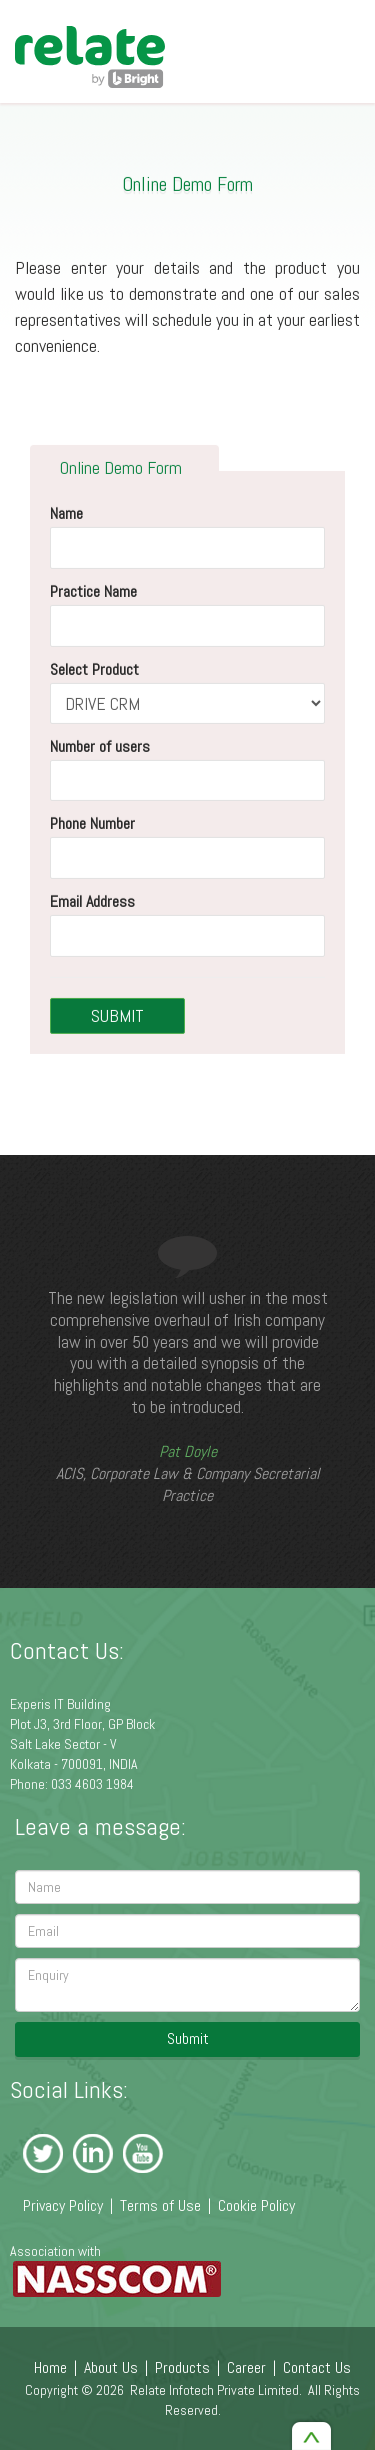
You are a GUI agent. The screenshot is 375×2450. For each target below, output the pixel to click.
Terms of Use (160, 2205)
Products (182, 2367)
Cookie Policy (256, 2205)
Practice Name (93, 591)
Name (66, 513)
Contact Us (317, 2367)
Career (246, 2367)
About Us (111, 2367)
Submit (188, 2038)
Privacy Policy (63, 2205)
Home (50, 2367)
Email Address (92, 901)
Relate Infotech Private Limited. (216, 2390)
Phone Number (92, 823)
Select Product (94, 668)
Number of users (100, 745)
